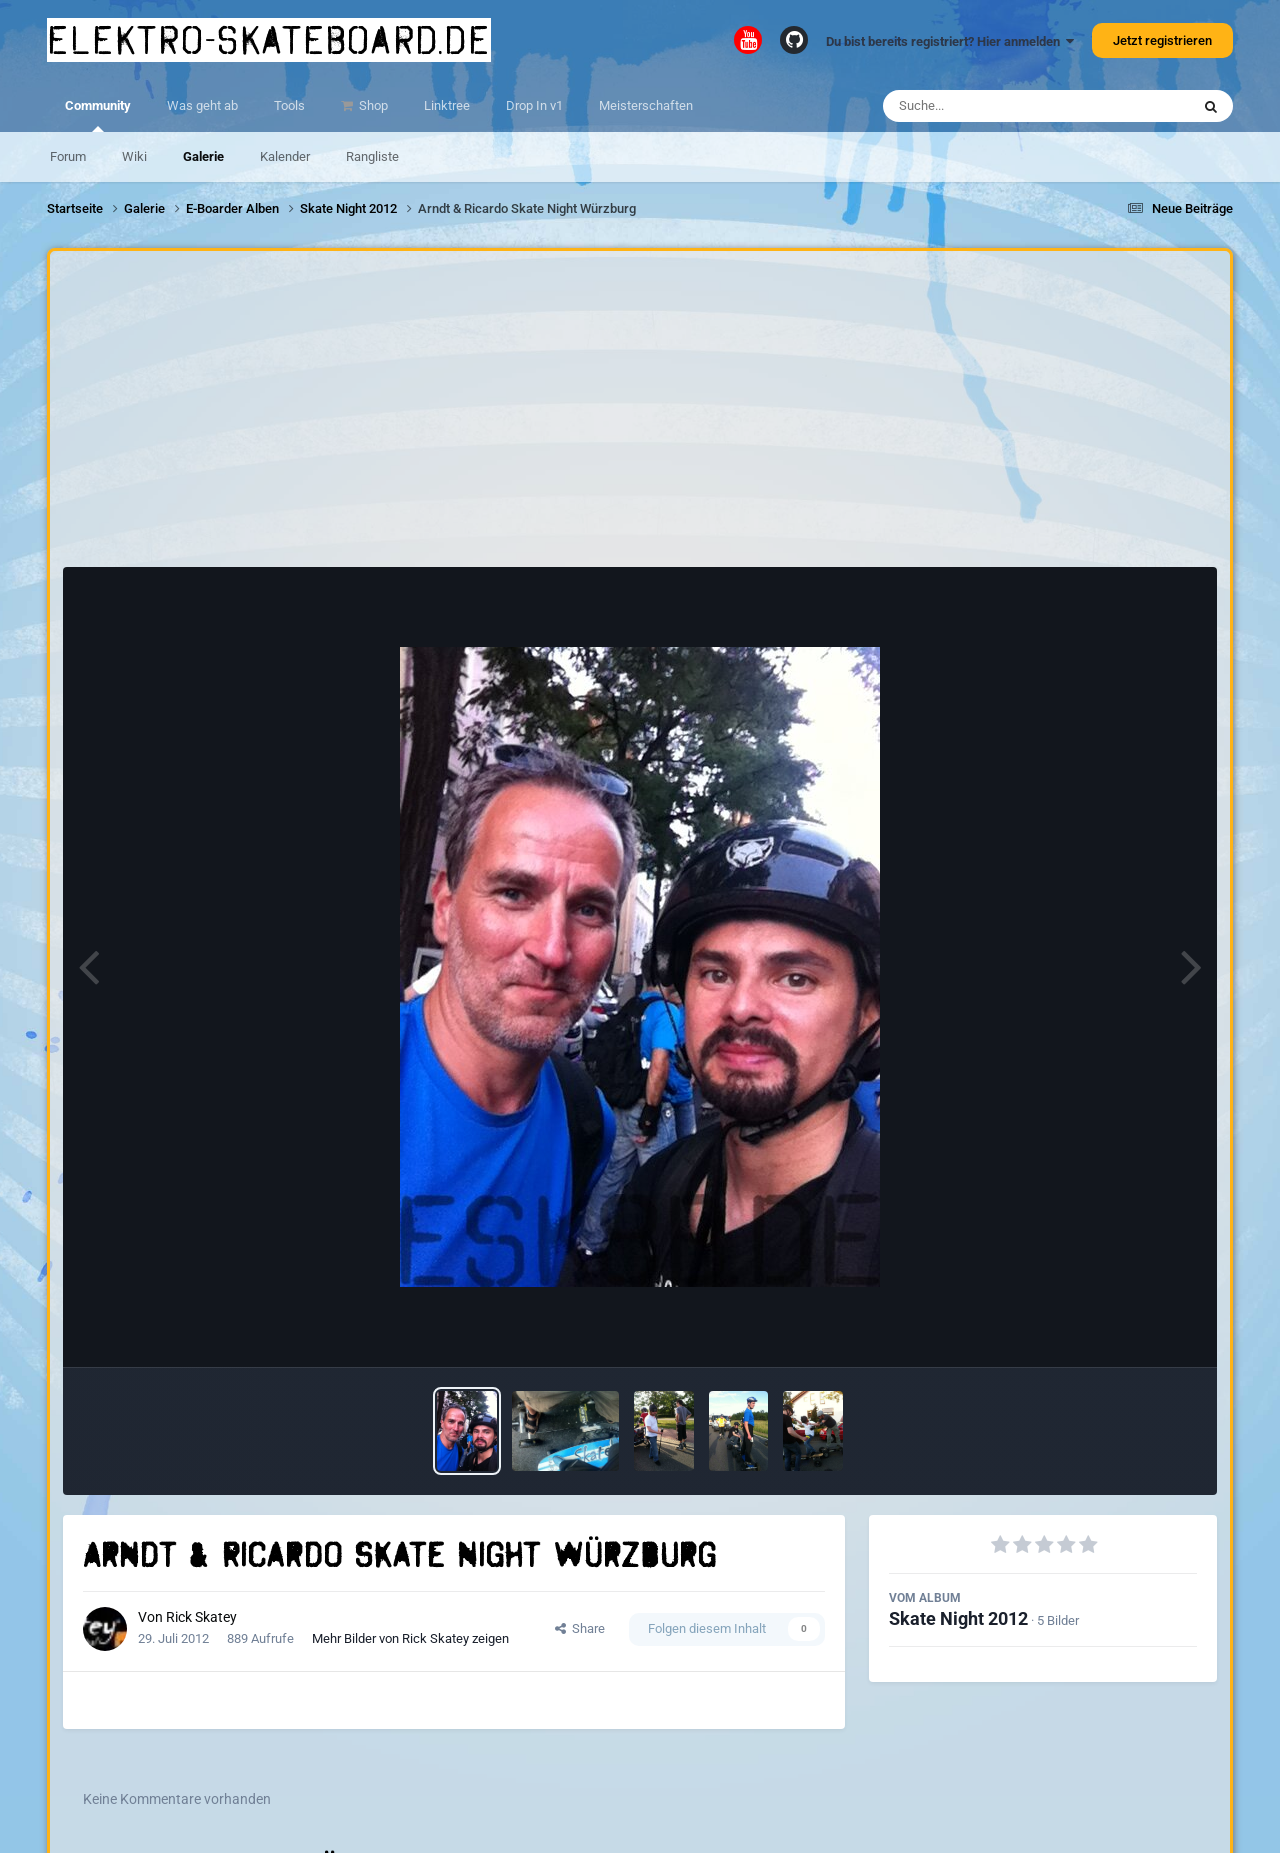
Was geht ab (202, 105)
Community (98, 115)
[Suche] (997, 106)
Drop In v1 (534, 105)
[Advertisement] (640, 414)
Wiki (134, 156)
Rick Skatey (201, 1617)
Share (580, 1628)
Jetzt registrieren (1162, 40)
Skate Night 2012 (958, 1618)
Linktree (447, 105)
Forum (68, 156)
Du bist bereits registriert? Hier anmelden (950, 41)
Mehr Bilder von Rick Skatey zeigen (410, 1638)
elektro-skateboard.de (269, 40)
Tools (289, 105)
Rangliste (372, 156)
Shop (372, 105)
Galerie (203, 156)
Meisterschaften (646, 105)
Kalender (285, 156)
